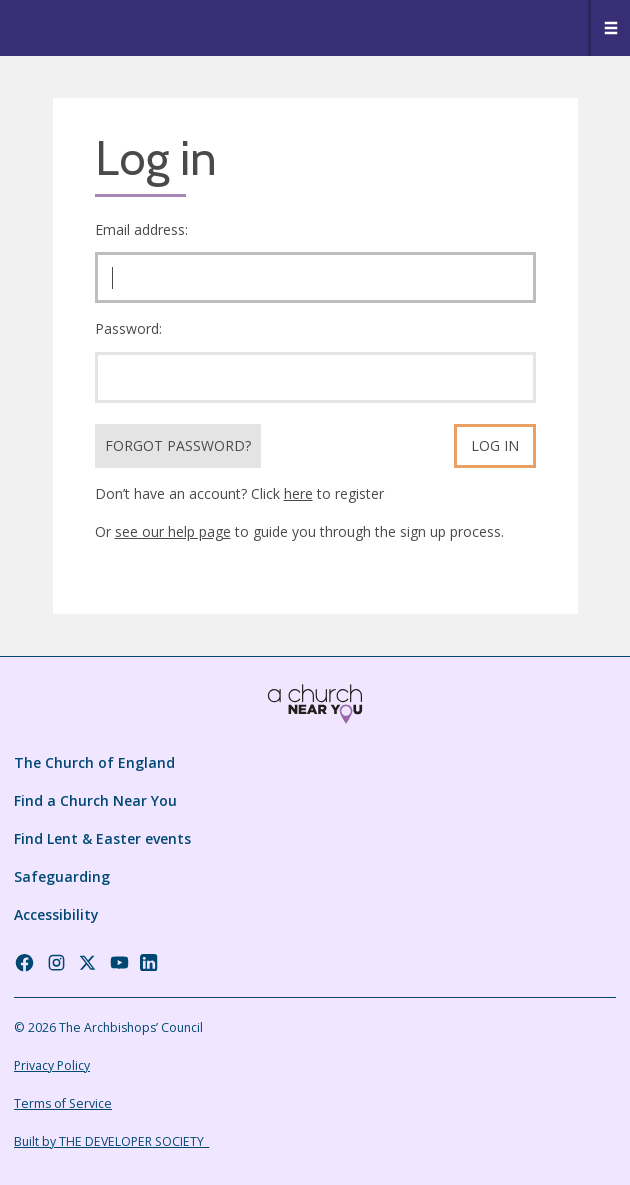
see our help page (173, 531)
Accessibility (56, 914)
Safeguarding (62, 876)
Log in (495, 445)
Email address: (141, 229)
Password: (128, 328)
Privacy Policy (52, 1065)
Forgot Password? (178, 445)
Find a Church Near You (95, 800)
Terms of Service (63, 1103)
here (298, 493)
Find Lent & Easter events (102, 838)
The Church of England (94, 762)
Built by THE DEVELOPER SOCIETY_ (111, 1141)
